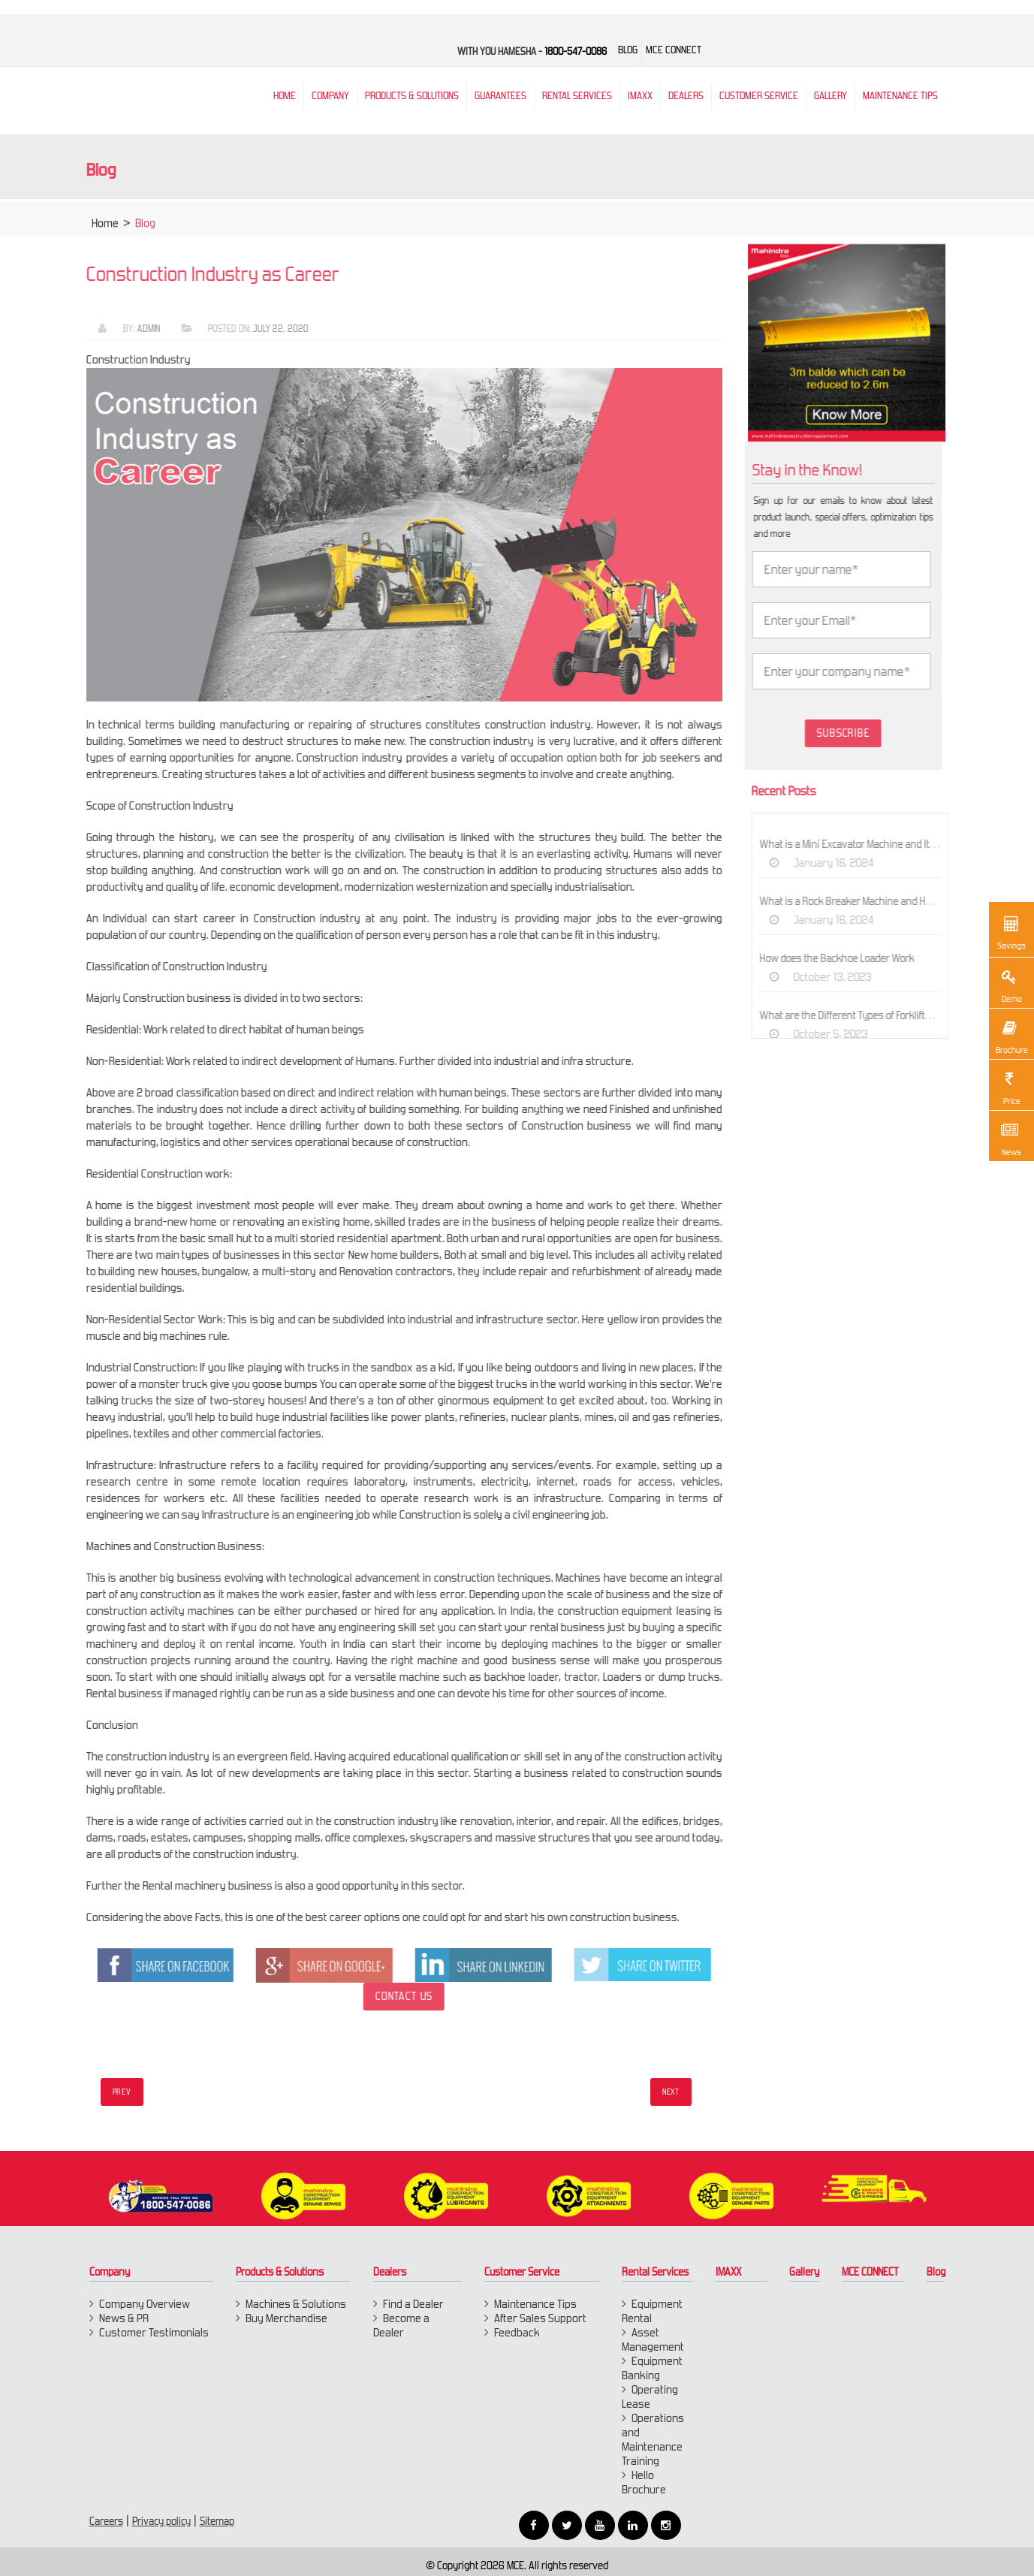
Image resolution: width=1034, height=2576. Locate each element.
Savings (1011, 931)
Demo (1009, 984)
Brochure (1011, 1035)
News (1009, 1137)
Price (1009, 1086)
